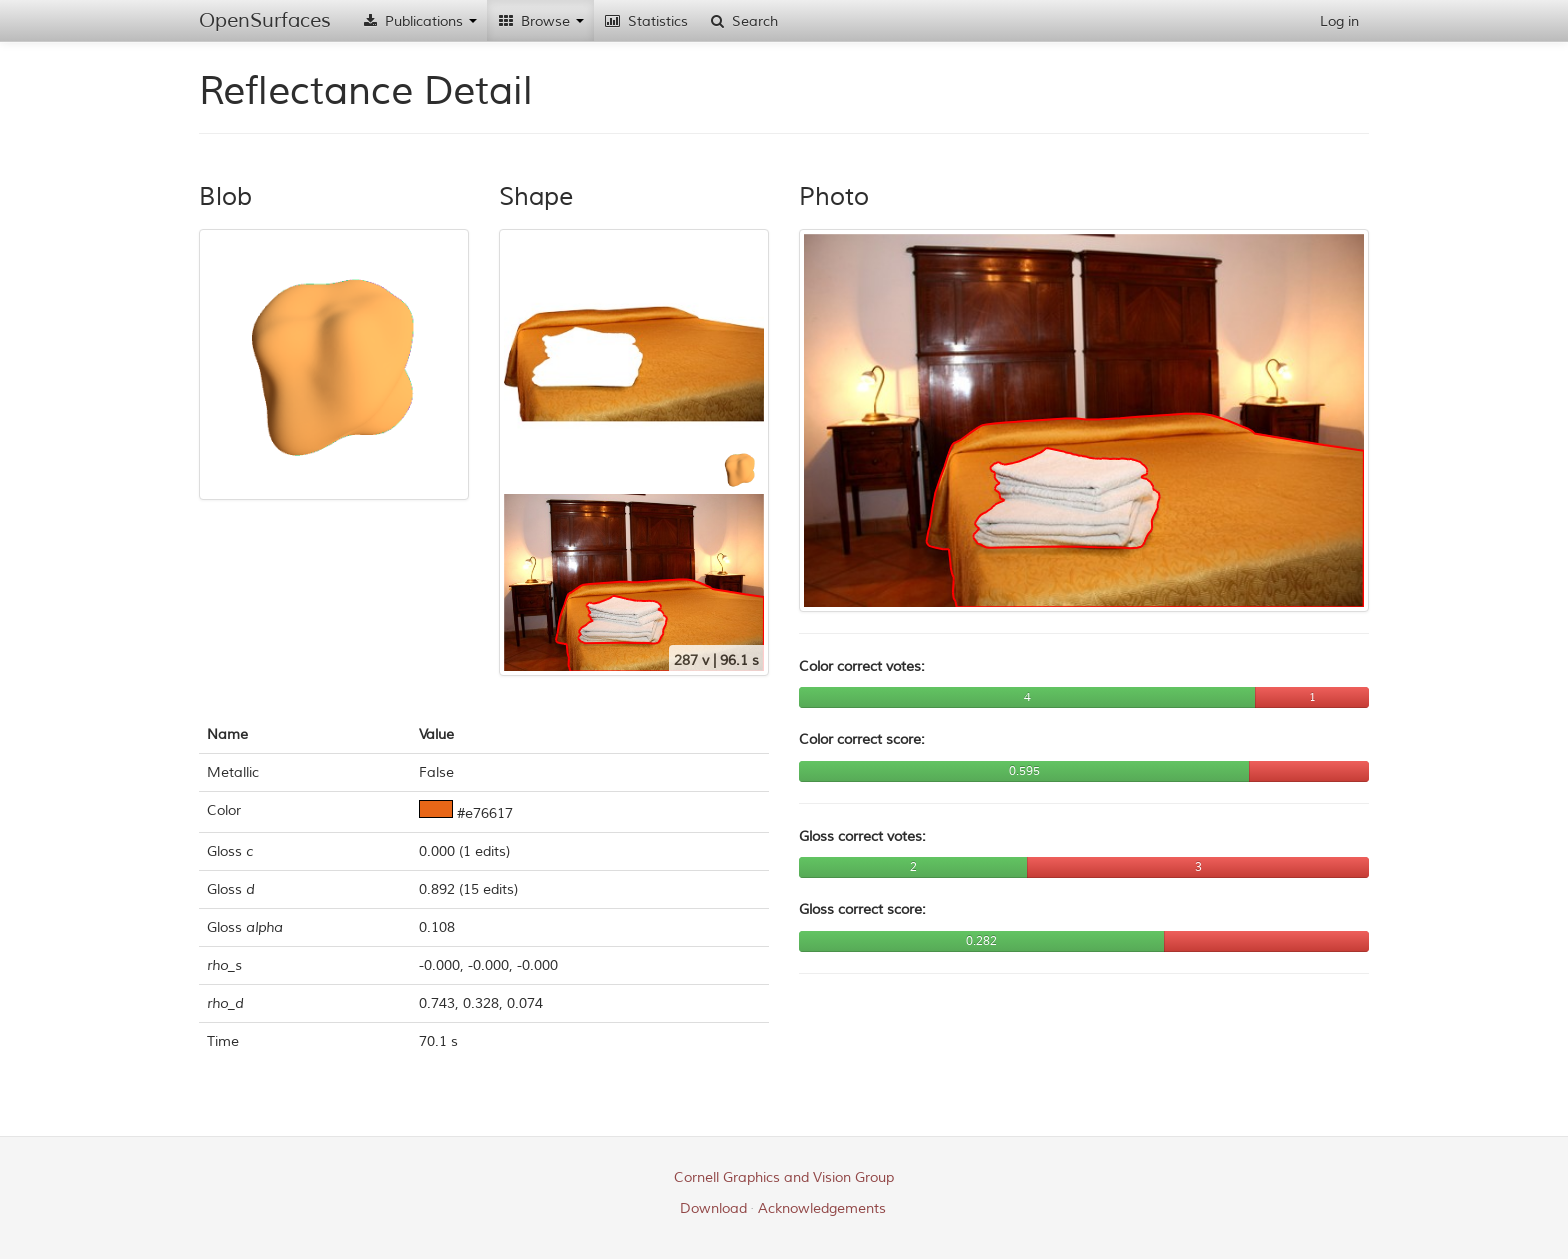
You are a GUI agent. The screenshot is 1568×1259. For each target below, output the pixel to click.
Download (713, 1208)
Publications (419, 21)
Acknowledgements (822, 1208)
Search (743, 21)
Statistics (646, 21)
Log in (1339, 21)
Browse (540, 21)
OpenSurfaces (265, 20)
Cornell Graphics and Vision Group (784, 1177)
